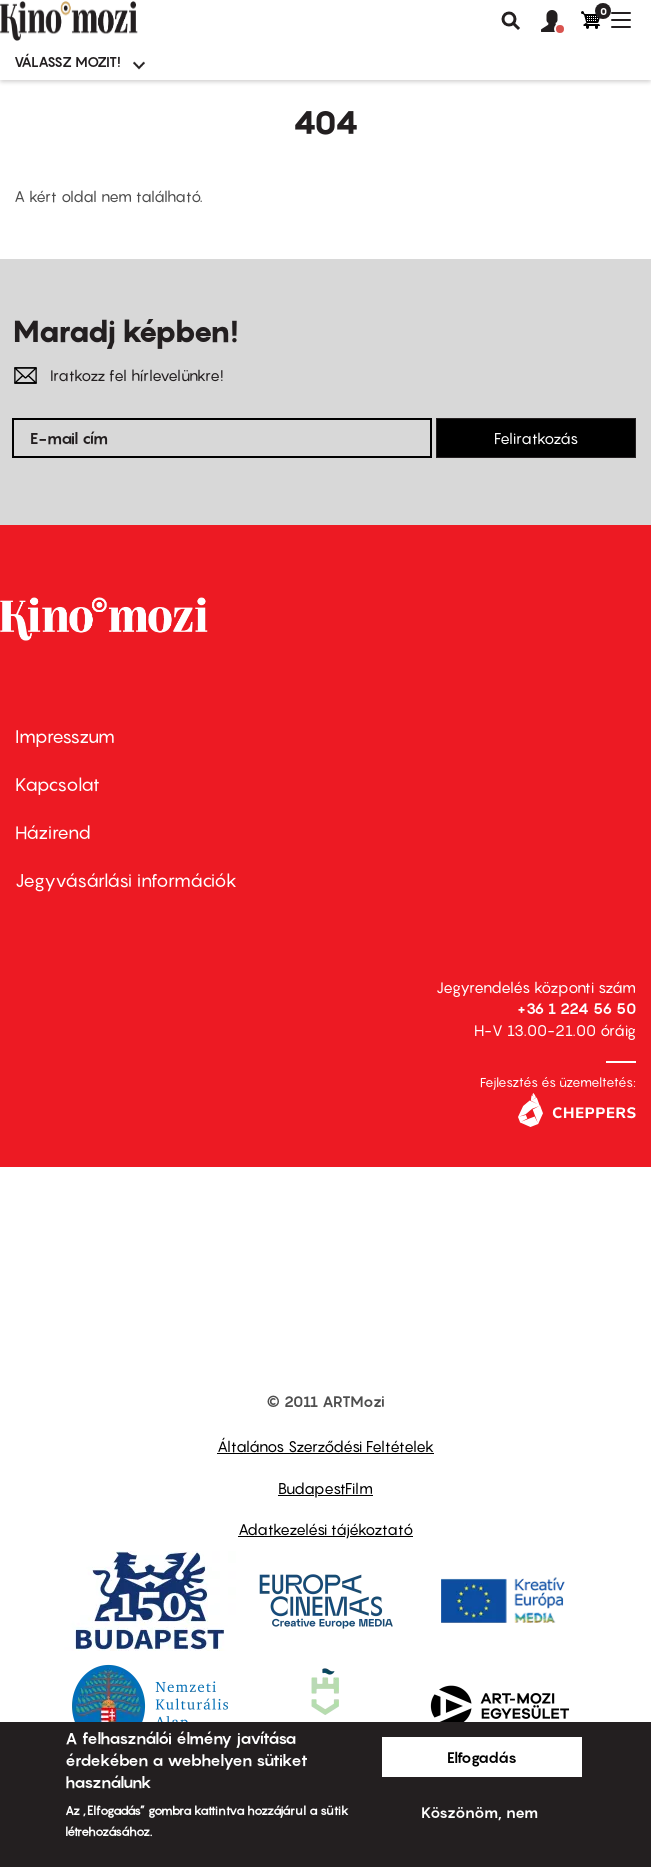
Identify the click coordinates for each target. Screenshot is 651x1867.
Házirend (53, 832)
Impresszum (65, 736)
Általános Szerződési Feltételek (325, 1446)
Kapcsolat (57, 784)
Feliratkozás (536, 438)
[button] (561, 22)
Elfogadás (482, 1757)
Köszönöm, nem (479, 1812)
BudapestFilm (325, 1488)
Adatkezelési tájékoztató (325, 1529)
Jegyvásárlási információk (126, 880)
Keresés (511, 21)
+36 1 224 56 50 (576, 1008)
